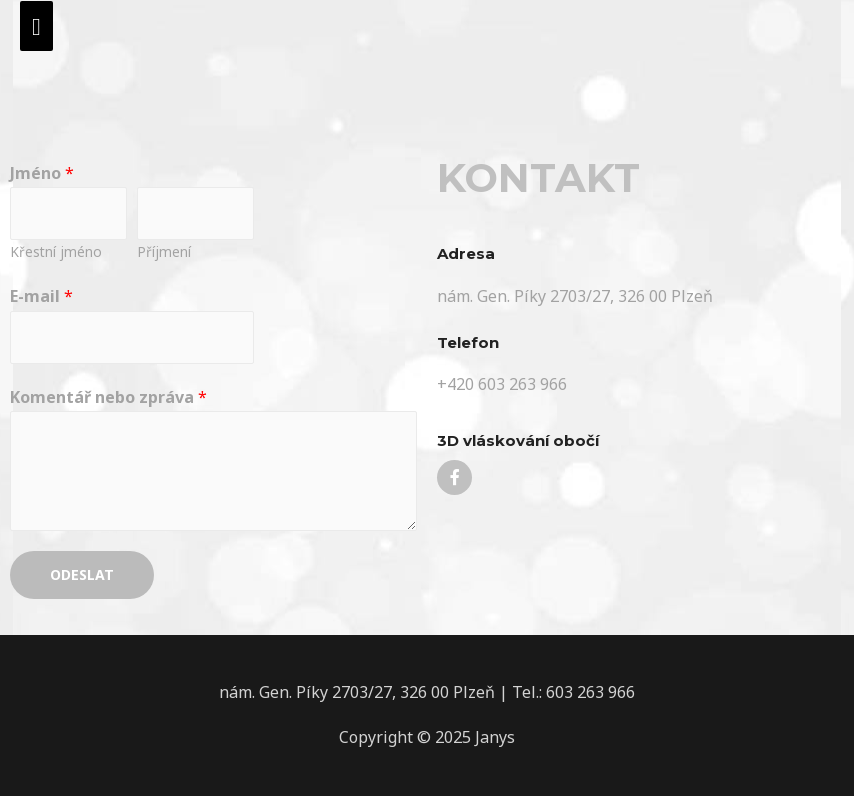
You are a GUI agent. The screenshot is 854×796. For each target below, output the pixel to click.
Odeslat (82, 574)
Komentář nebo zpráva (108, 397)
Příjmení (164, 251)
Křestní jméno (56, 251)
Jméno (42, 173)
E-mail (41, 296)
